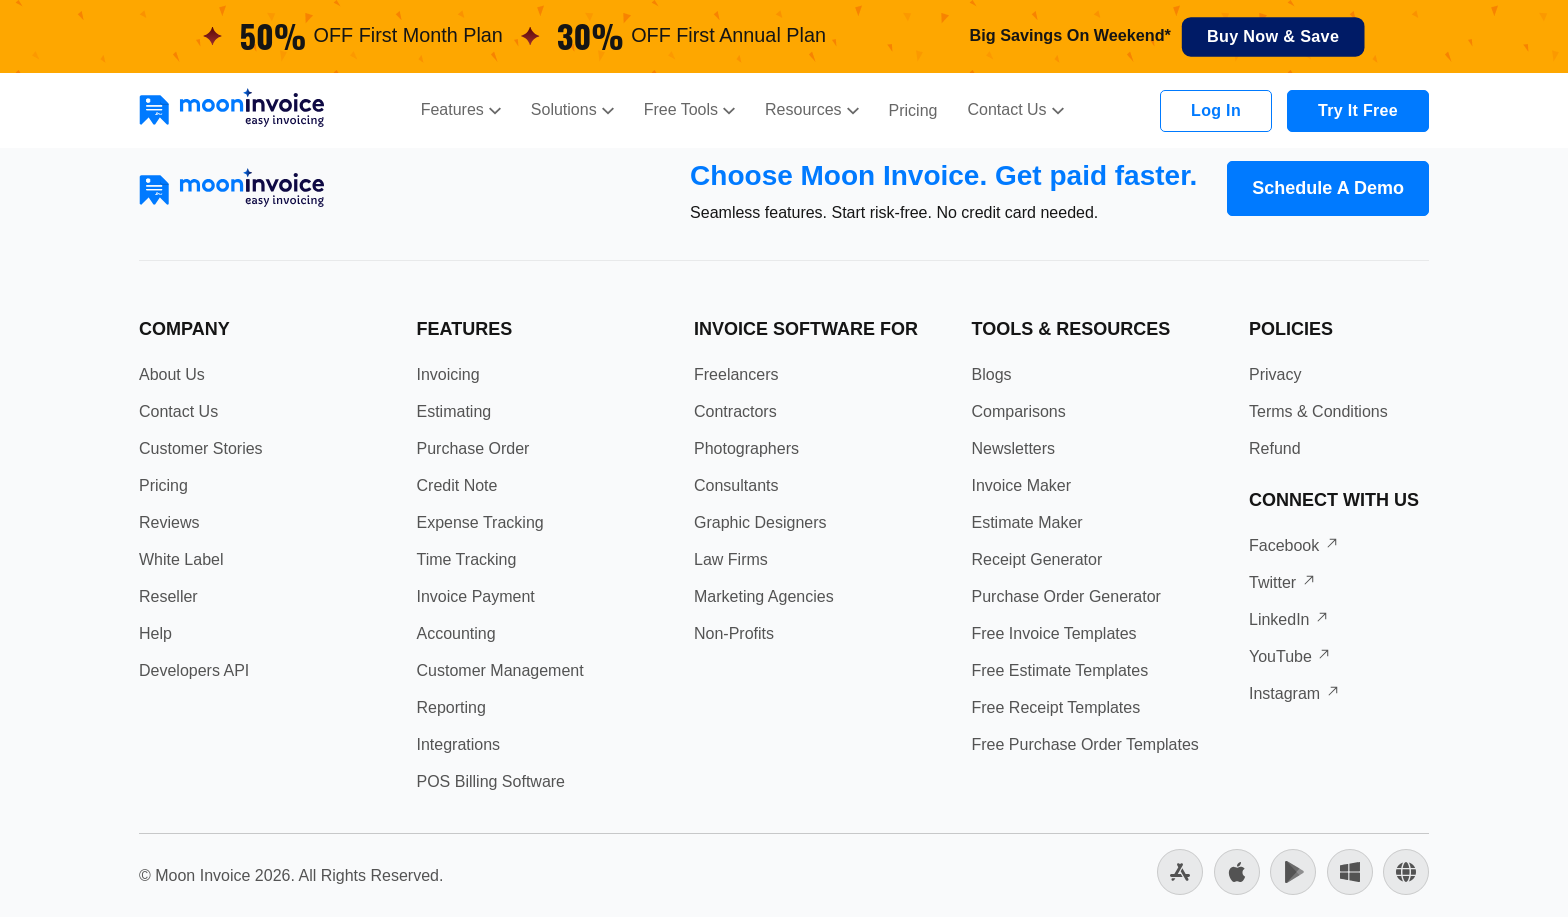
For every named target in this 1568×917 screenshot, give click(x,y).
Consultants (736, 485)
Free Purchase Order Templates (1085, 744)
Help (155, 633)
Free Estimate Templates (1060, 670)
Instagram (1295, 693)
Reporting (451, 707)
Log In (1216, 110)
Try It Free (1358, 110)
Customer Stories (201, 448)
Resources (811, 109)
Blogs (992, 374)
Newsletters (1014, 448)
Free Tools (689, 109)
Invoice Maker (1022, 485)
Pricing (913, 110)
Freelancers (736, 374)
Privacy (1275, 374)
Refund (1275, 448)
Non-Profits (734, 633)
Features (461, 109)
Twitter (1283, 582)
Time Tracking (467, 559)
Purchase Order (473, 448)
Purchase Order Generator (1066, 596)
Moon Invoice (202, 875)
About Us (172, 374)
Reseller (168, 596)
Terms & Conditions (1318, 411)
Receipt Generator (1037, 559)
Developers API (194, 670)
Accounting (456, 633)
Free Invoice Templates (1054, 633)
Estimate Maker (1027, 522)
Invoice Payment (476, 596)
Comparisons (1019, 411)
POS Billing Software (491, 781)
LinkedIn (1289, 619)
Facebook (1294, 545)
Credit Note (457, 485)
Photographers (746, 448)
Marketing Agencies (764, 596)
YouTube (1290, 656)
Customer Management (500, 670)
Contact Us (1015, 109)
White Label (181, 559)
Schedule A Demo (1328, 188)
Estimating (454, 411)
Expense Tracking (480, 522)
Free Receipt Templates (1056, 707)
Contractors (735, 411)
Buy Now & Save (1273, 37)
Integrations (459, 744)
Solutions (572, 109)
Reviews (169, 522)
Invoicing (448, 374)
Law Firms (731, 559)
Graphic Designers (760, 522)
